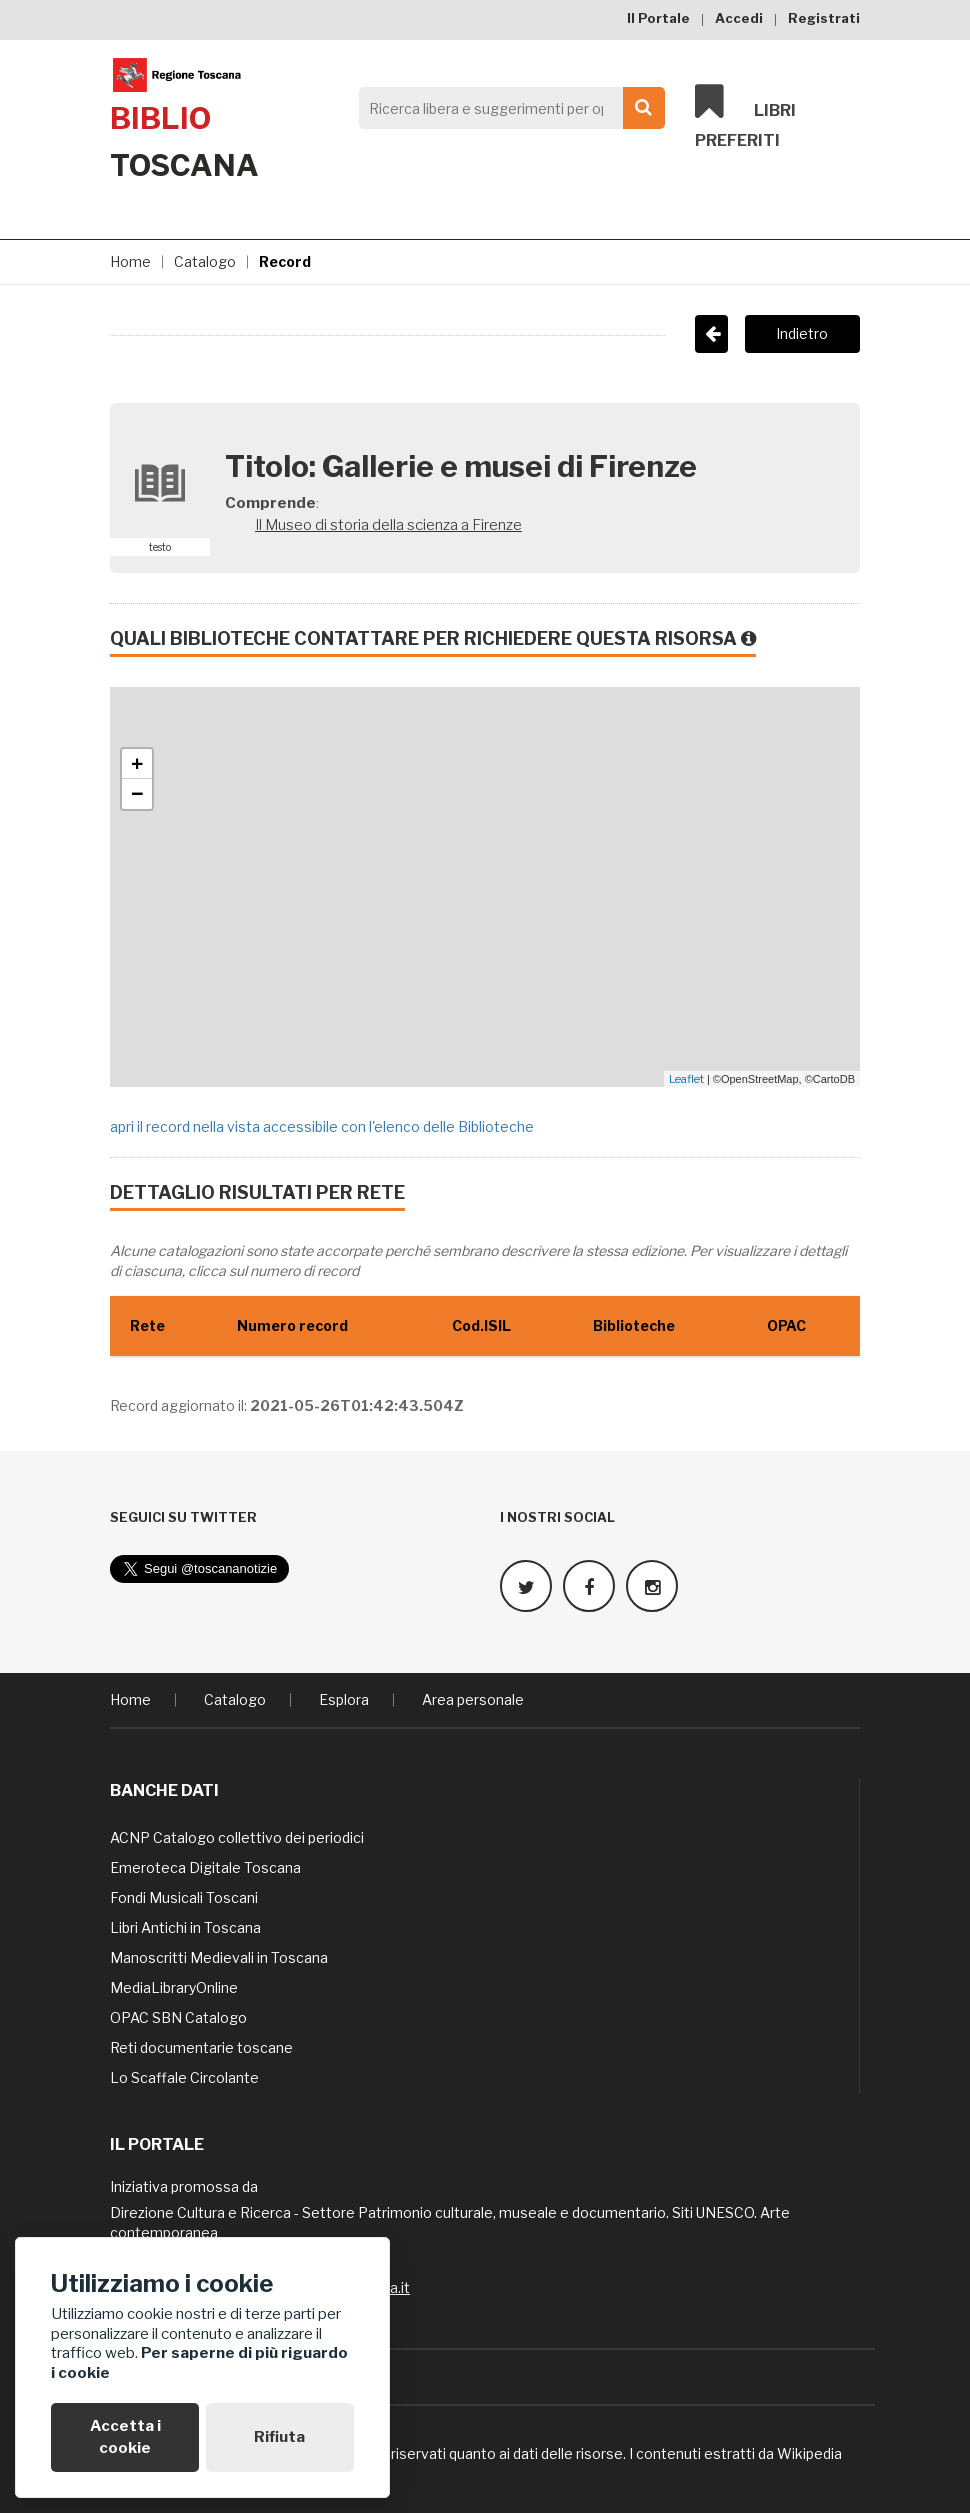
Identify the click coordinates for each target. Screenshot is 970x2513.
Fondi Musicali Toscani (184, 1896)
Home (130, 261)
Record (285, 261)
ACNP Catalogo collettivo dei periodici (237, 1836)
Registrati (824, 18)
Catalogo (205, 261)
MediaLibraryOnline (174, 1986)
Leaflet (686, 1079)
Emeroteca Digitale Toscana (205, 1866)
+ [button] (137, 764)
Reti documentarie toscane (201, 2046)
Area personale (473, 1698)
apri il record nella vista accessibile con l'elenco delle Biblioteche (322, 1126)
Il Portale (658, 18)
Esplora (344, 1698)
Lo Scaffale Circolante (184, 2076)
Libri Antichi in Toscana (185, 1926)
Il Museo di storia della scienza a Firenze (388, 525)
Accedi (739, 18)
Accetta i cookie (125, 2436)
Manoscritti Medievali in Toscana (219, 1956)
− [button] (137, 794)
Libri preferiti (745, 116)
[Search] (506, 108)
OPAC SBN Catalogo (178, 2016)
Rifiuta (279, 2437)
